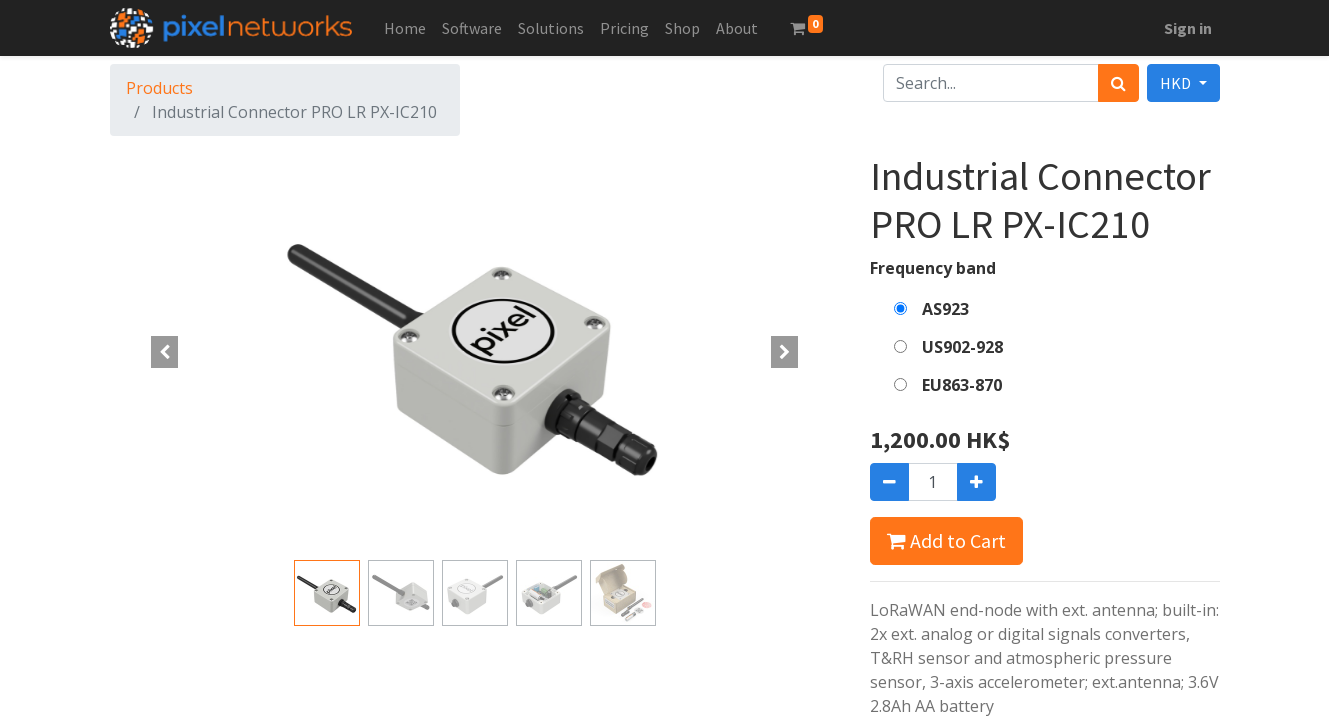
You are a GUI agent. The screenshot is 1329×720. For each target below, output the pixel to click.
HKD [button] (1177, 83)
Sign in (1188, 28)
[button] (165, 352)
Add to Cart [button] (946, 540)
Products (159, 88)
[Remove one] (889, 482)
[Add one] (976, 482)
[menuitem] (405, 28)
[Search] (1118, 83)
